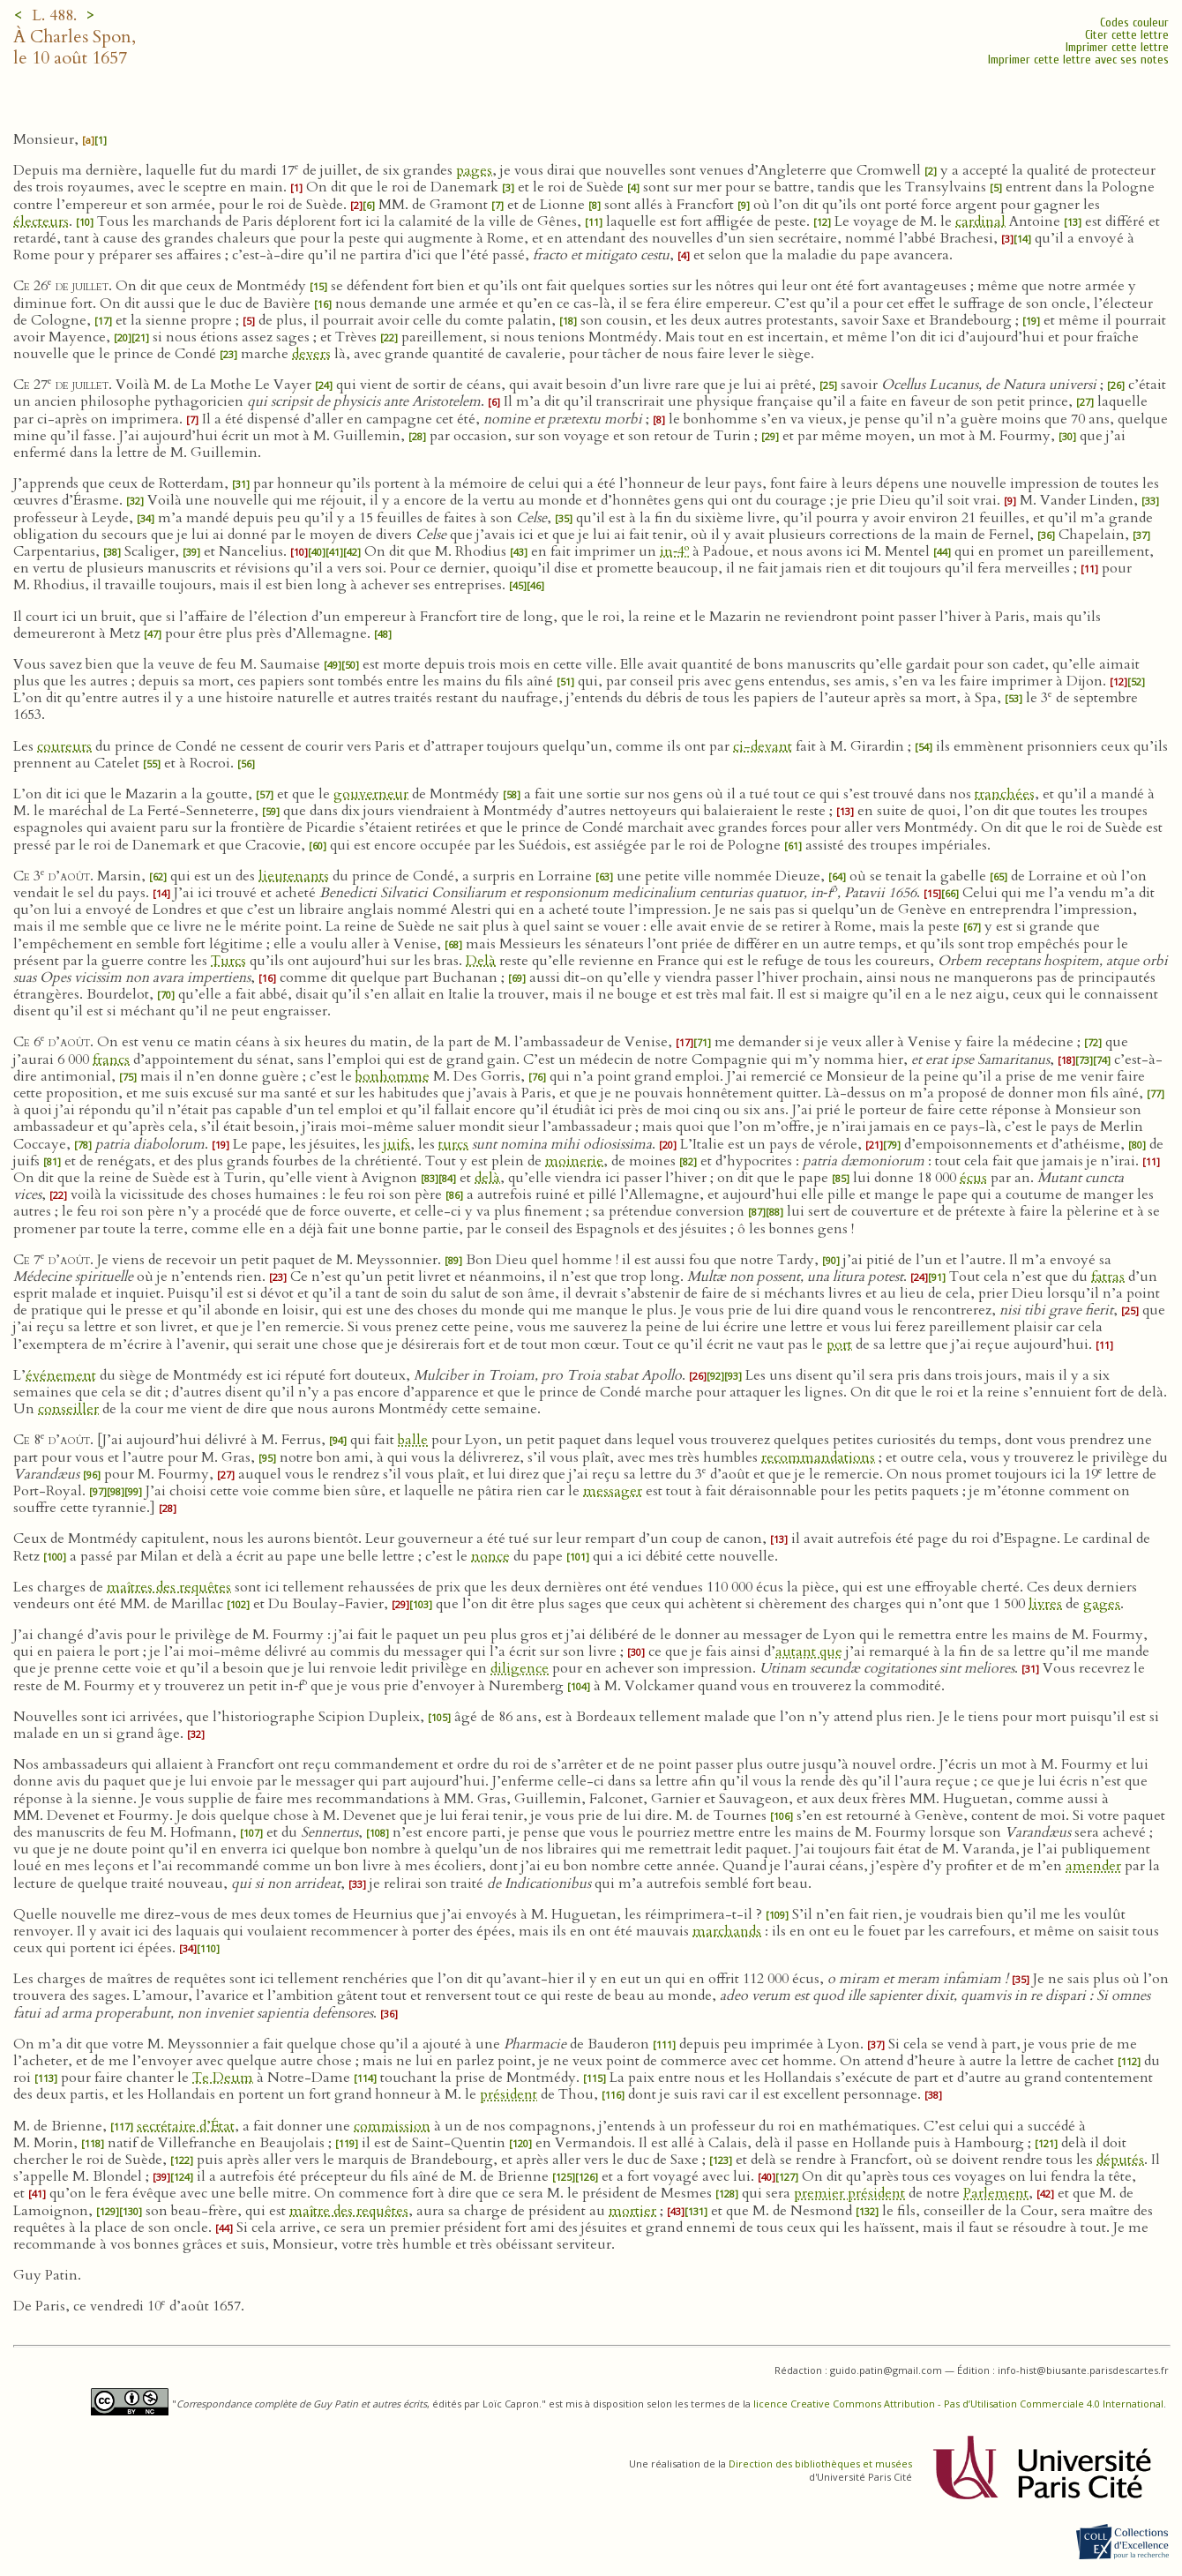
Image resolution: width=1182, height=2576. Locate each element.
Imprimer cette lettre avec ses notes (1078, 59)
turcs (453, 1144)
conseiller (68, 1409)
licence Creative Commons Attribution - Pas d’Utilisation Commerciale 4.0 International (958, 2403)
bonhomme (392, 1076)
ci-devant (762, 746)
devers (311, 353)
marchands (726, 1931)
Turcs (228, 960)
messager (612, 1491)
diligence (519, 1668)
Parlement (996, 2193)
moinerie (574, 1161)
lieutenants (293, 876)
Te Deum (222, 2077)
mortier (632, 2210)
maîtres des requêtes (169, 1587)
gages (1101, 1604)
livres (1045, 1604)
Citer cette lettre (1127, 34)
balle (413, 1439)
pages (474, 170)
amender (1093, 1866)
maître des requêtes (348, 2210)
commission (392, 2126)
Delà (481, 960)
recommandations (818, 1457)
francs (111, 1059)
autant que (808, 1651)
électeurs (41, 221)
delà (487, 1177)
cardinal (980, 221)
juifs (397, 1144)
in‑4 (674, 551)
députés (1120, 2159)
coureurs (64, 746)
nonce (490, 1556)
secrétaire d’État (186, 2126)
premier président (849, 2193)
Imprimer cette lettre (1117, 47)
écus (973, 1177)
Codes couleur (1134, 22)
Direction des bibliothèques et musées (820, 2463)
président (508, 2094)
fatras (1108, 1276)
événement (61, 1375)
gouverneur (370, 794)
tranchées (1005, 794)
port (839, 1344)
